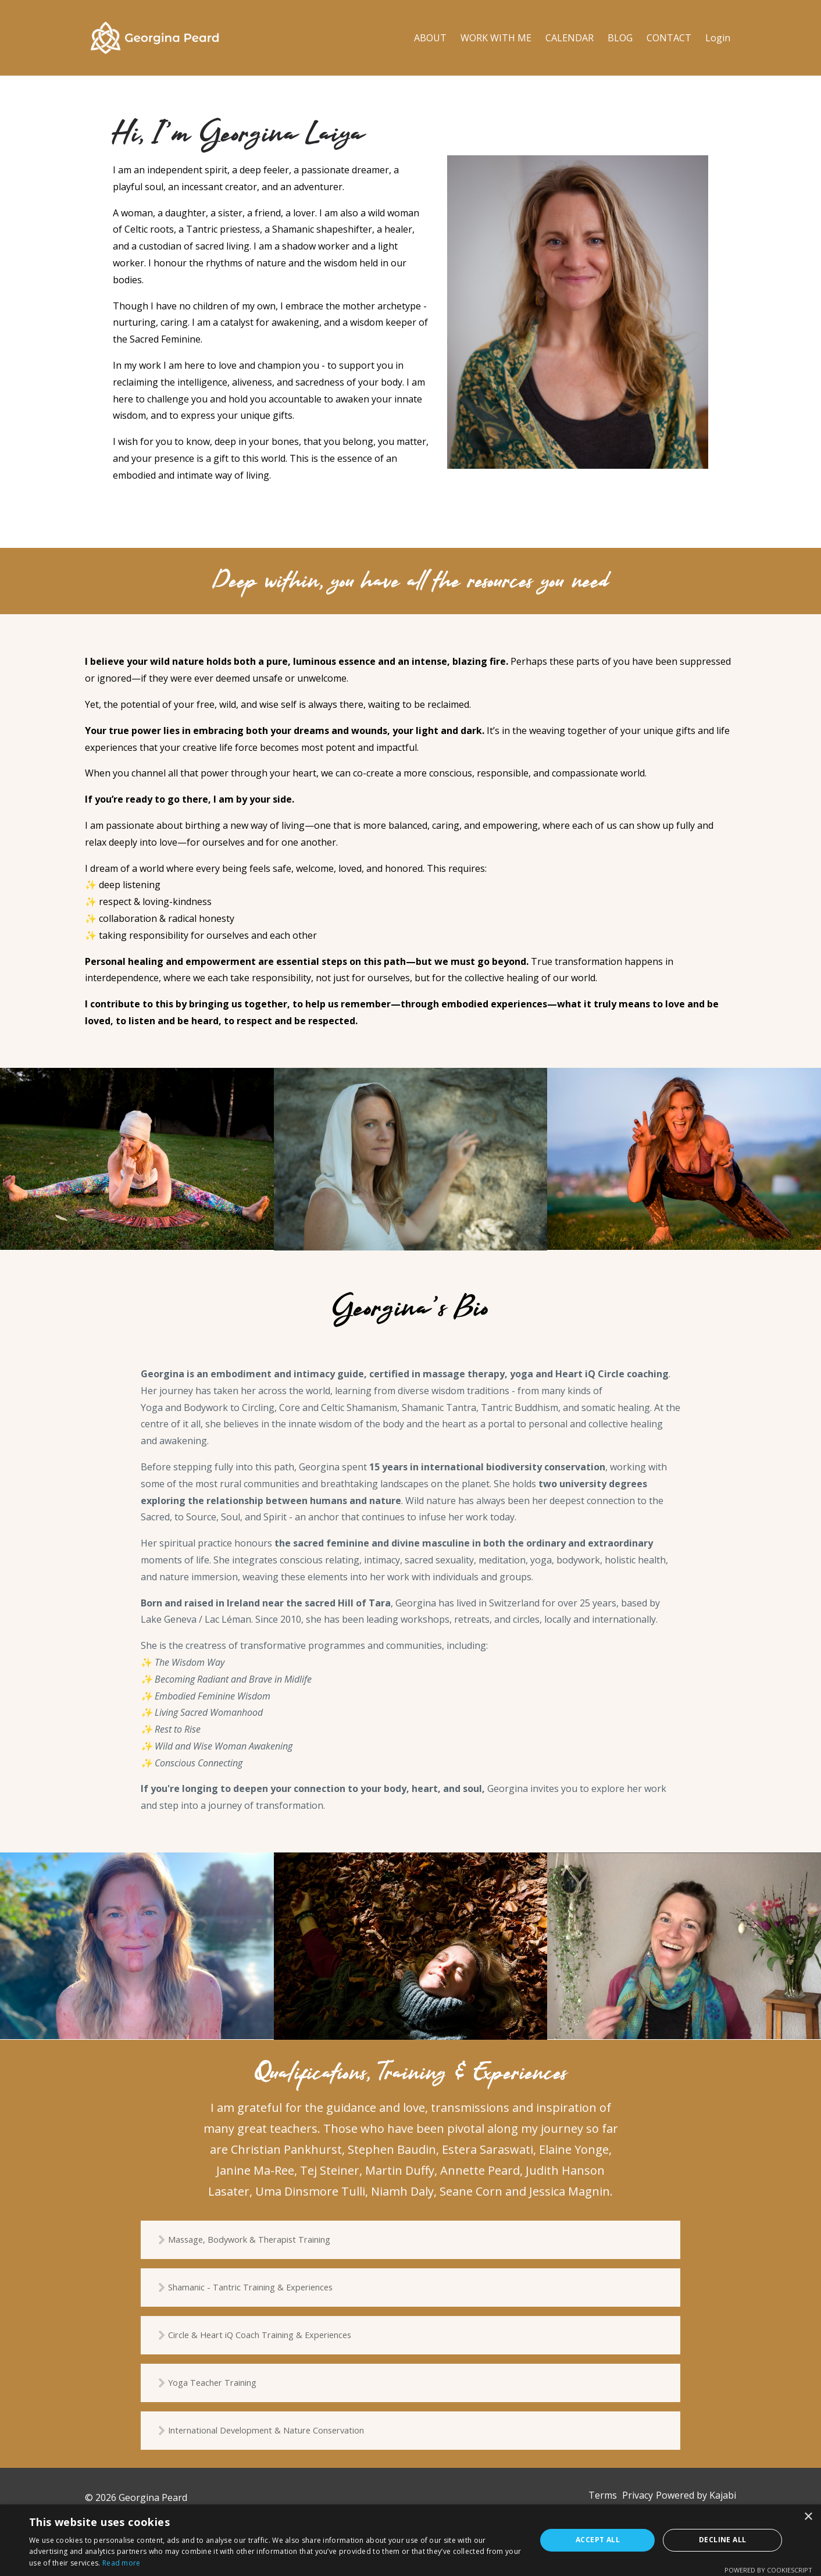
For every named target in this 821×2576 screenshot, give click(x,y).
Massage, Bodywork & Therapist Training (272, 2240)
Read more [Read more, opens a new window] (121, 2563)
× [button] (808, 2517)
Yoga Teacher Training (231, 2388)
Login (717, 37)
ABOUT (430, 37)
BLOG (620, 37)
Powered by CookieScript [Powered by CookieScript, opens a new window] (768, 2570)
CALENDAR (569, 37)
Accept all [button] (598, 2540)
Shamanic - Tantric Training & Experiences (273, 2289)
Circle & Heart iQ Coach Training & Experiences (283, 2339)
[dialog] (410, 2540)
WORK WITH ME (496, 37)
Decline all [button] (722, 2540)
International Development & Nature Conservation (292, 2437)
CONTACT (669, 37)
